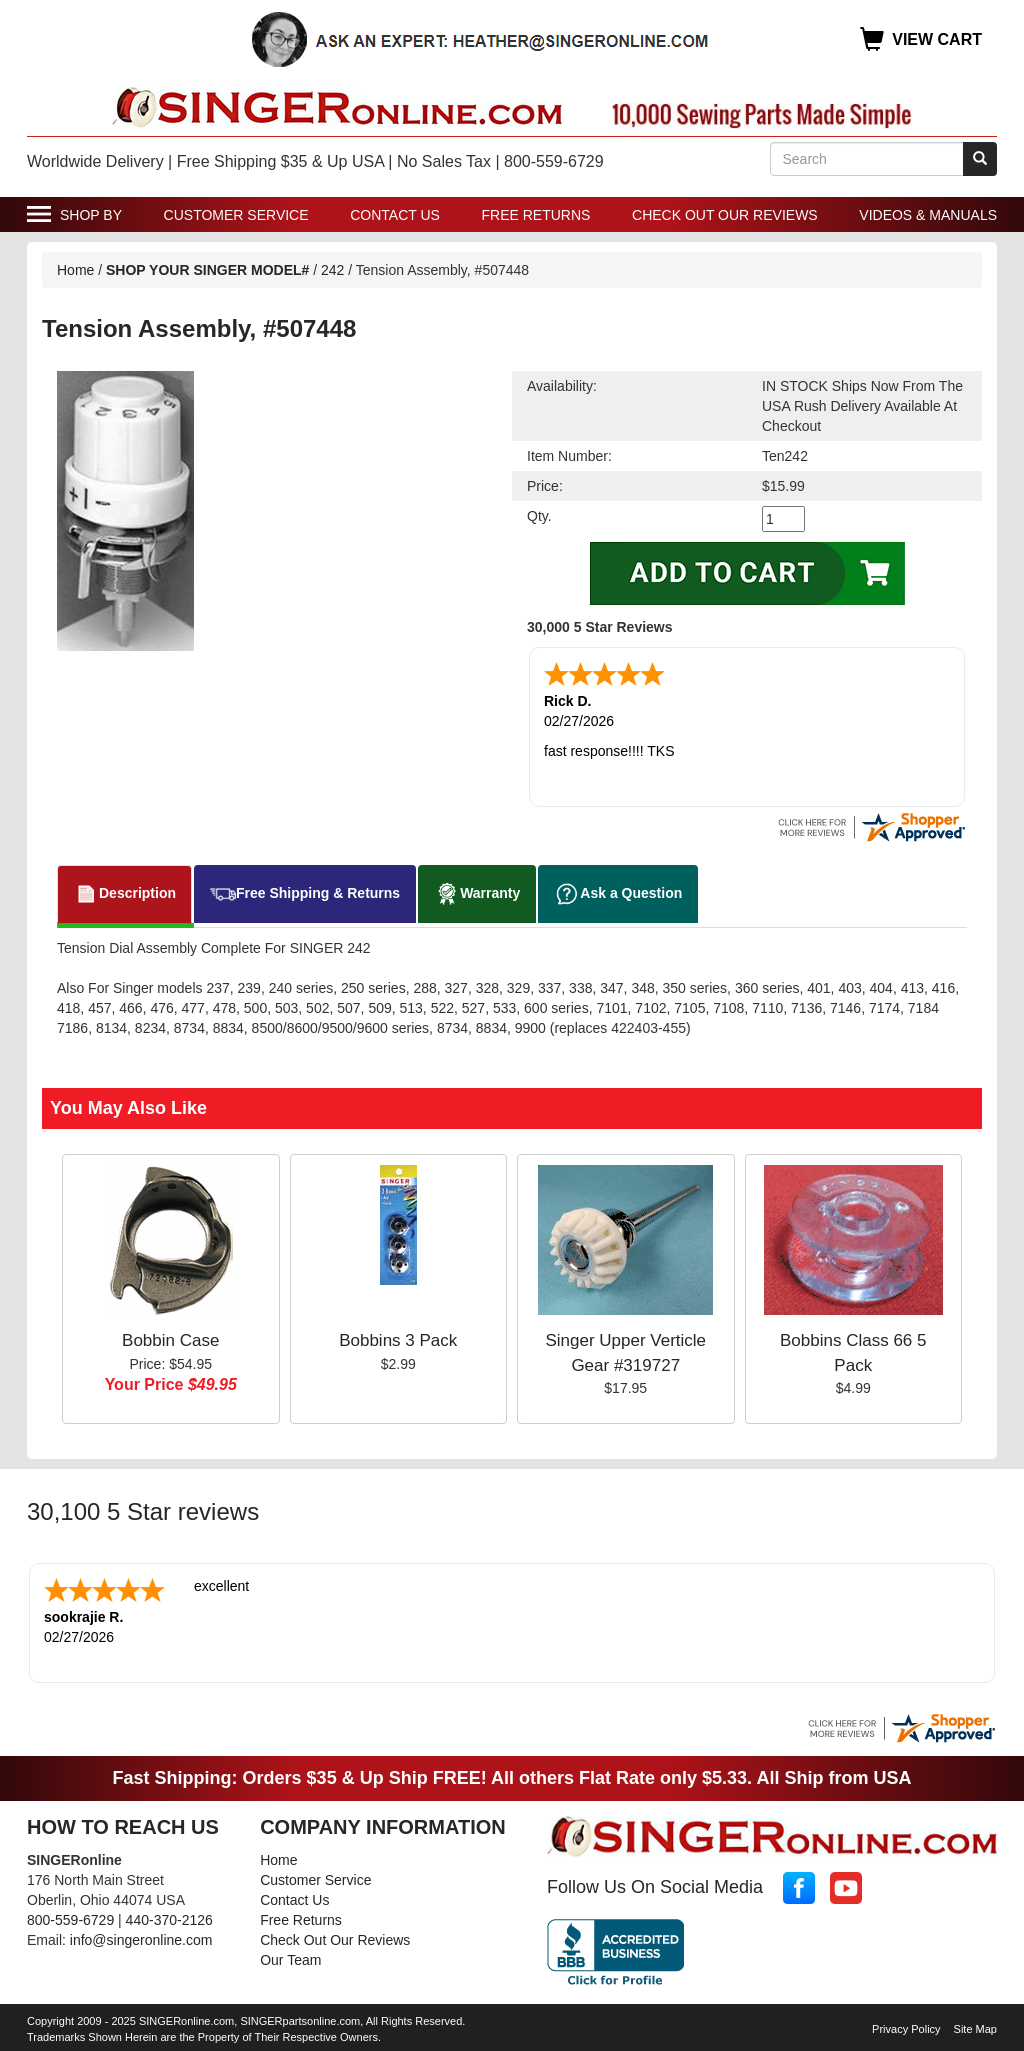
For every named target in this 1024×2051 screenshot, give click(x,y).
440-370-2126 (169, 1920)
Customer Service (236, 215)
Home (75, 270)
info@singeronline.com (141, 1940)
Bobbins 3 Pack (398, 1340)
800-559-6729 (70, 1920)
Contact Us (395, 215)
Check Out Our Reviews (725, 215)
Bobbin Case (170, 1340)
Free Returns (536, 215)
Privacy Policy (906, 2029)
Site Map (975, 2029)
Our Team (290, 1960)
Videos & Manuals (928, 215)
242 (332, 270)
